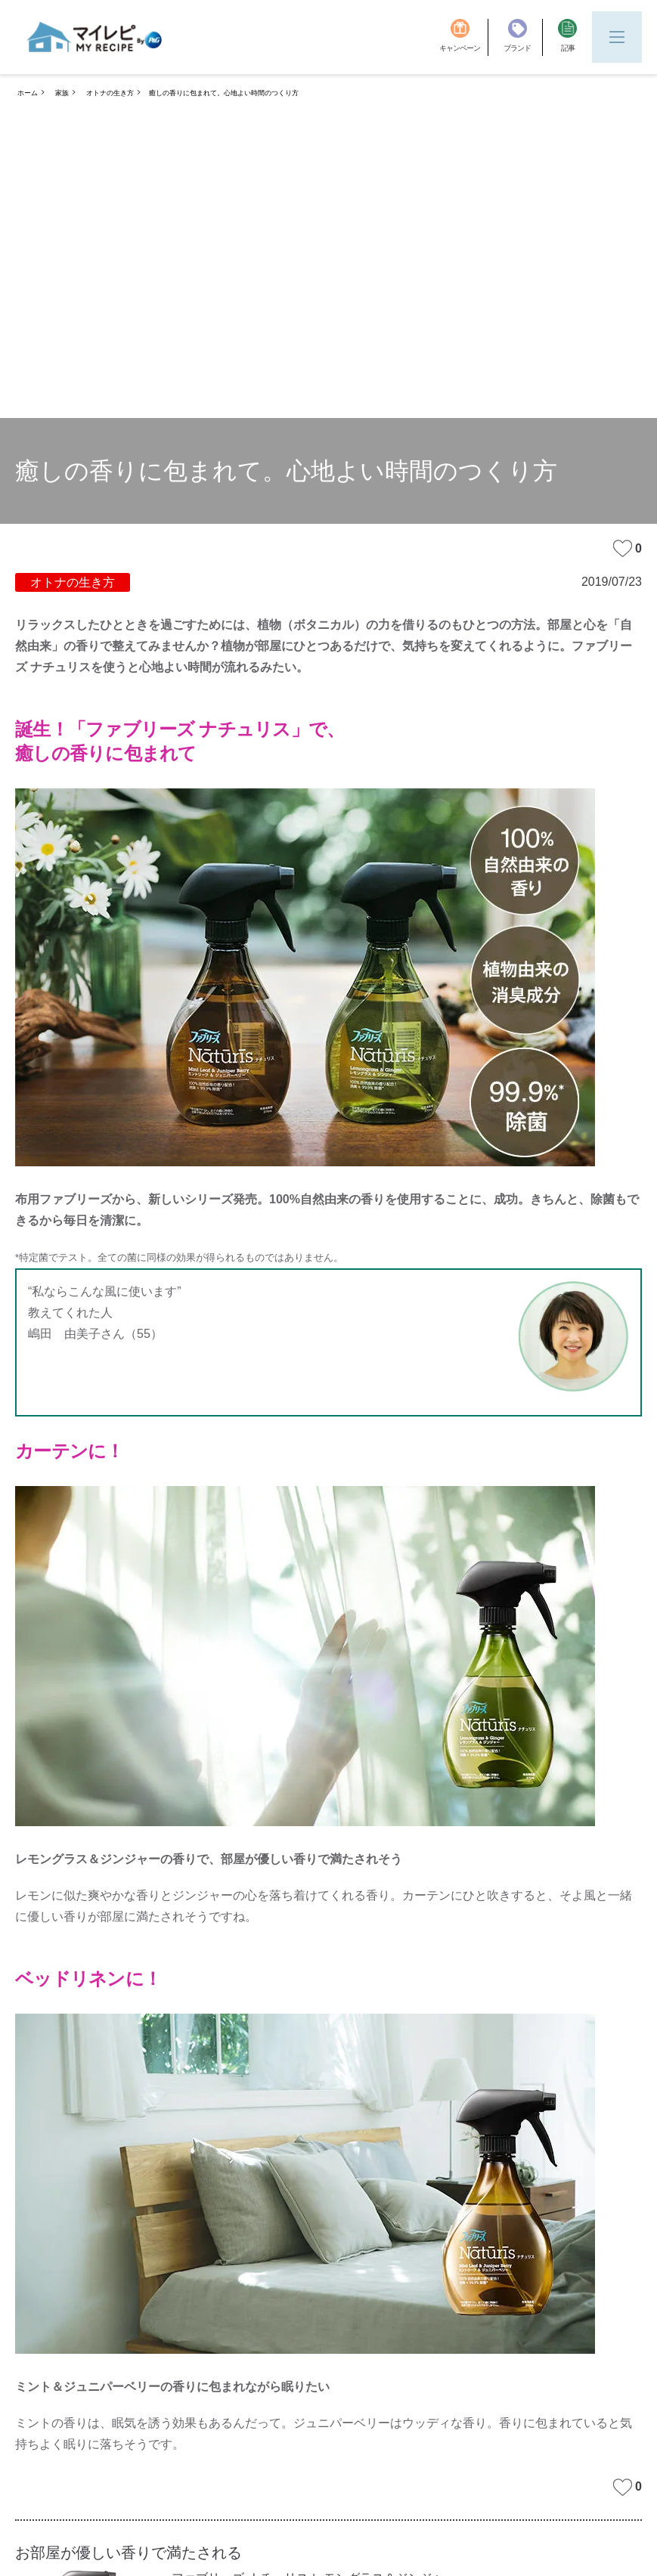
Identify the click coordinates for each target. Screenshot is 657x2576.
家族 (62, 93)
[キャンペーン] (463, 37)
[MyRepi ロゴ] (94, 37)
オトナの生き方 (110, 93)
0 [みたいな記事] (627, 548)
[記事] (567, 37)
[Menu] (617, 37)
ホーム (27, 93)
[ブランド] (523, 37)
